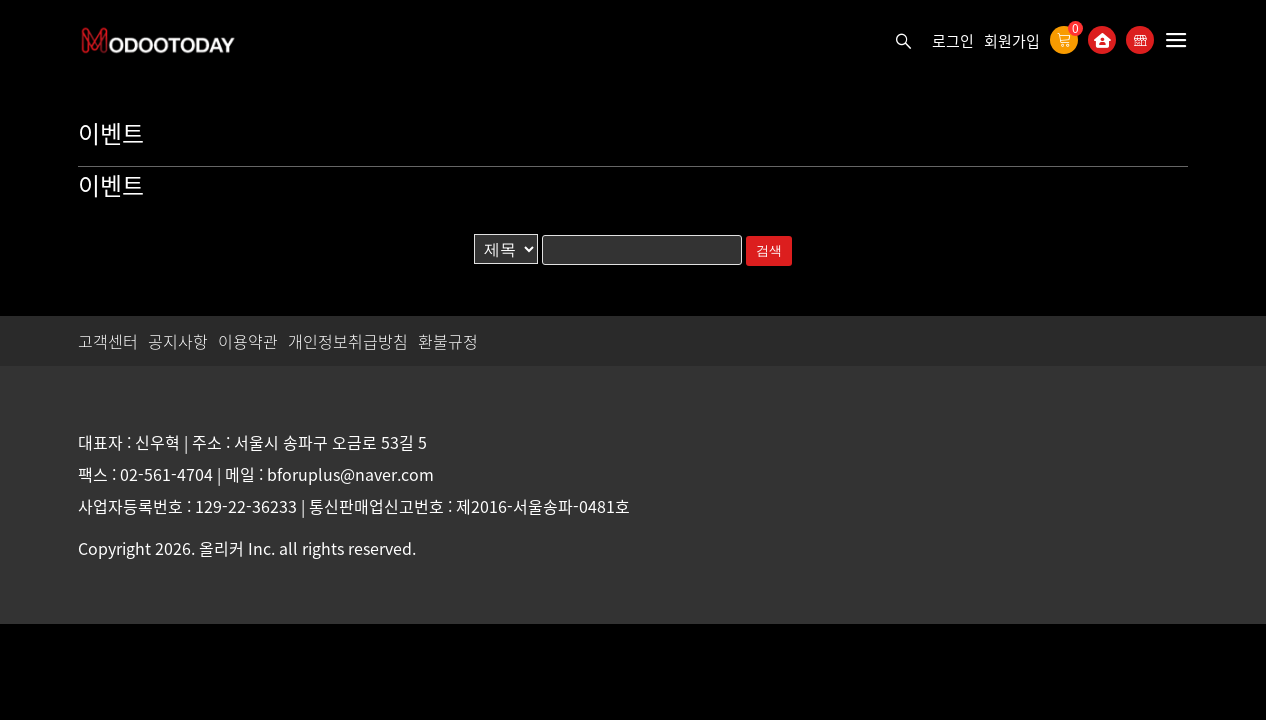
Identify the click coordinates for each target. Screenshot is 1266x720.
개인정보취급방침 (348, 341)
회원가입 (1012, 41)
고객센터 (108, 341)
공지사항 (178, 341)
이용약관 (248, 341)
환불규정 (448, 341)
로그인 (953, 41)
